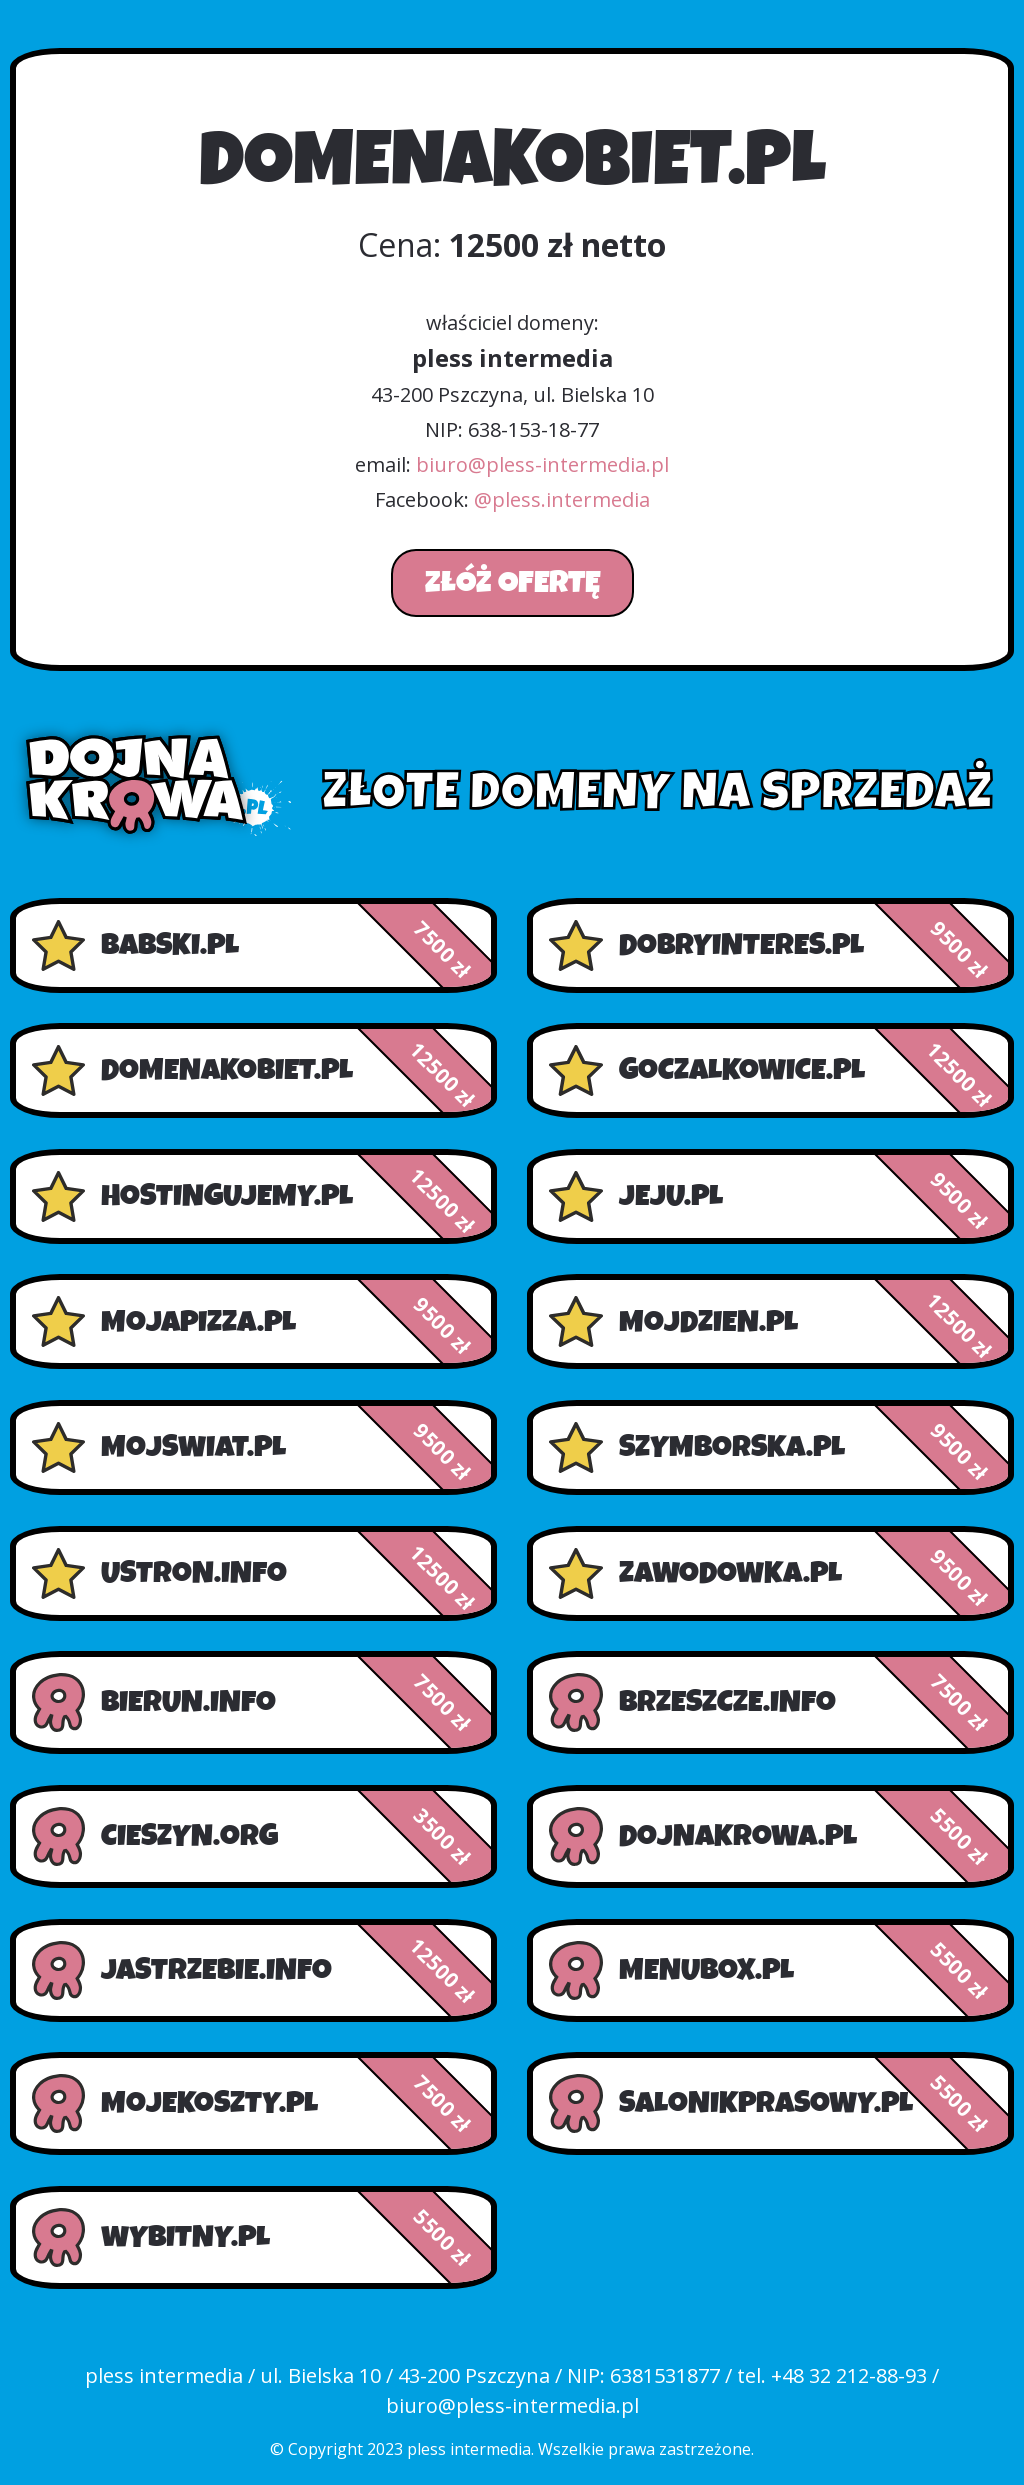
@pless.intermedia (562, 499)
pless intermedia (469, 2449)
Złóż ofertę (512, 583)
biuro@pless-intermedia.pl (542, 464)
